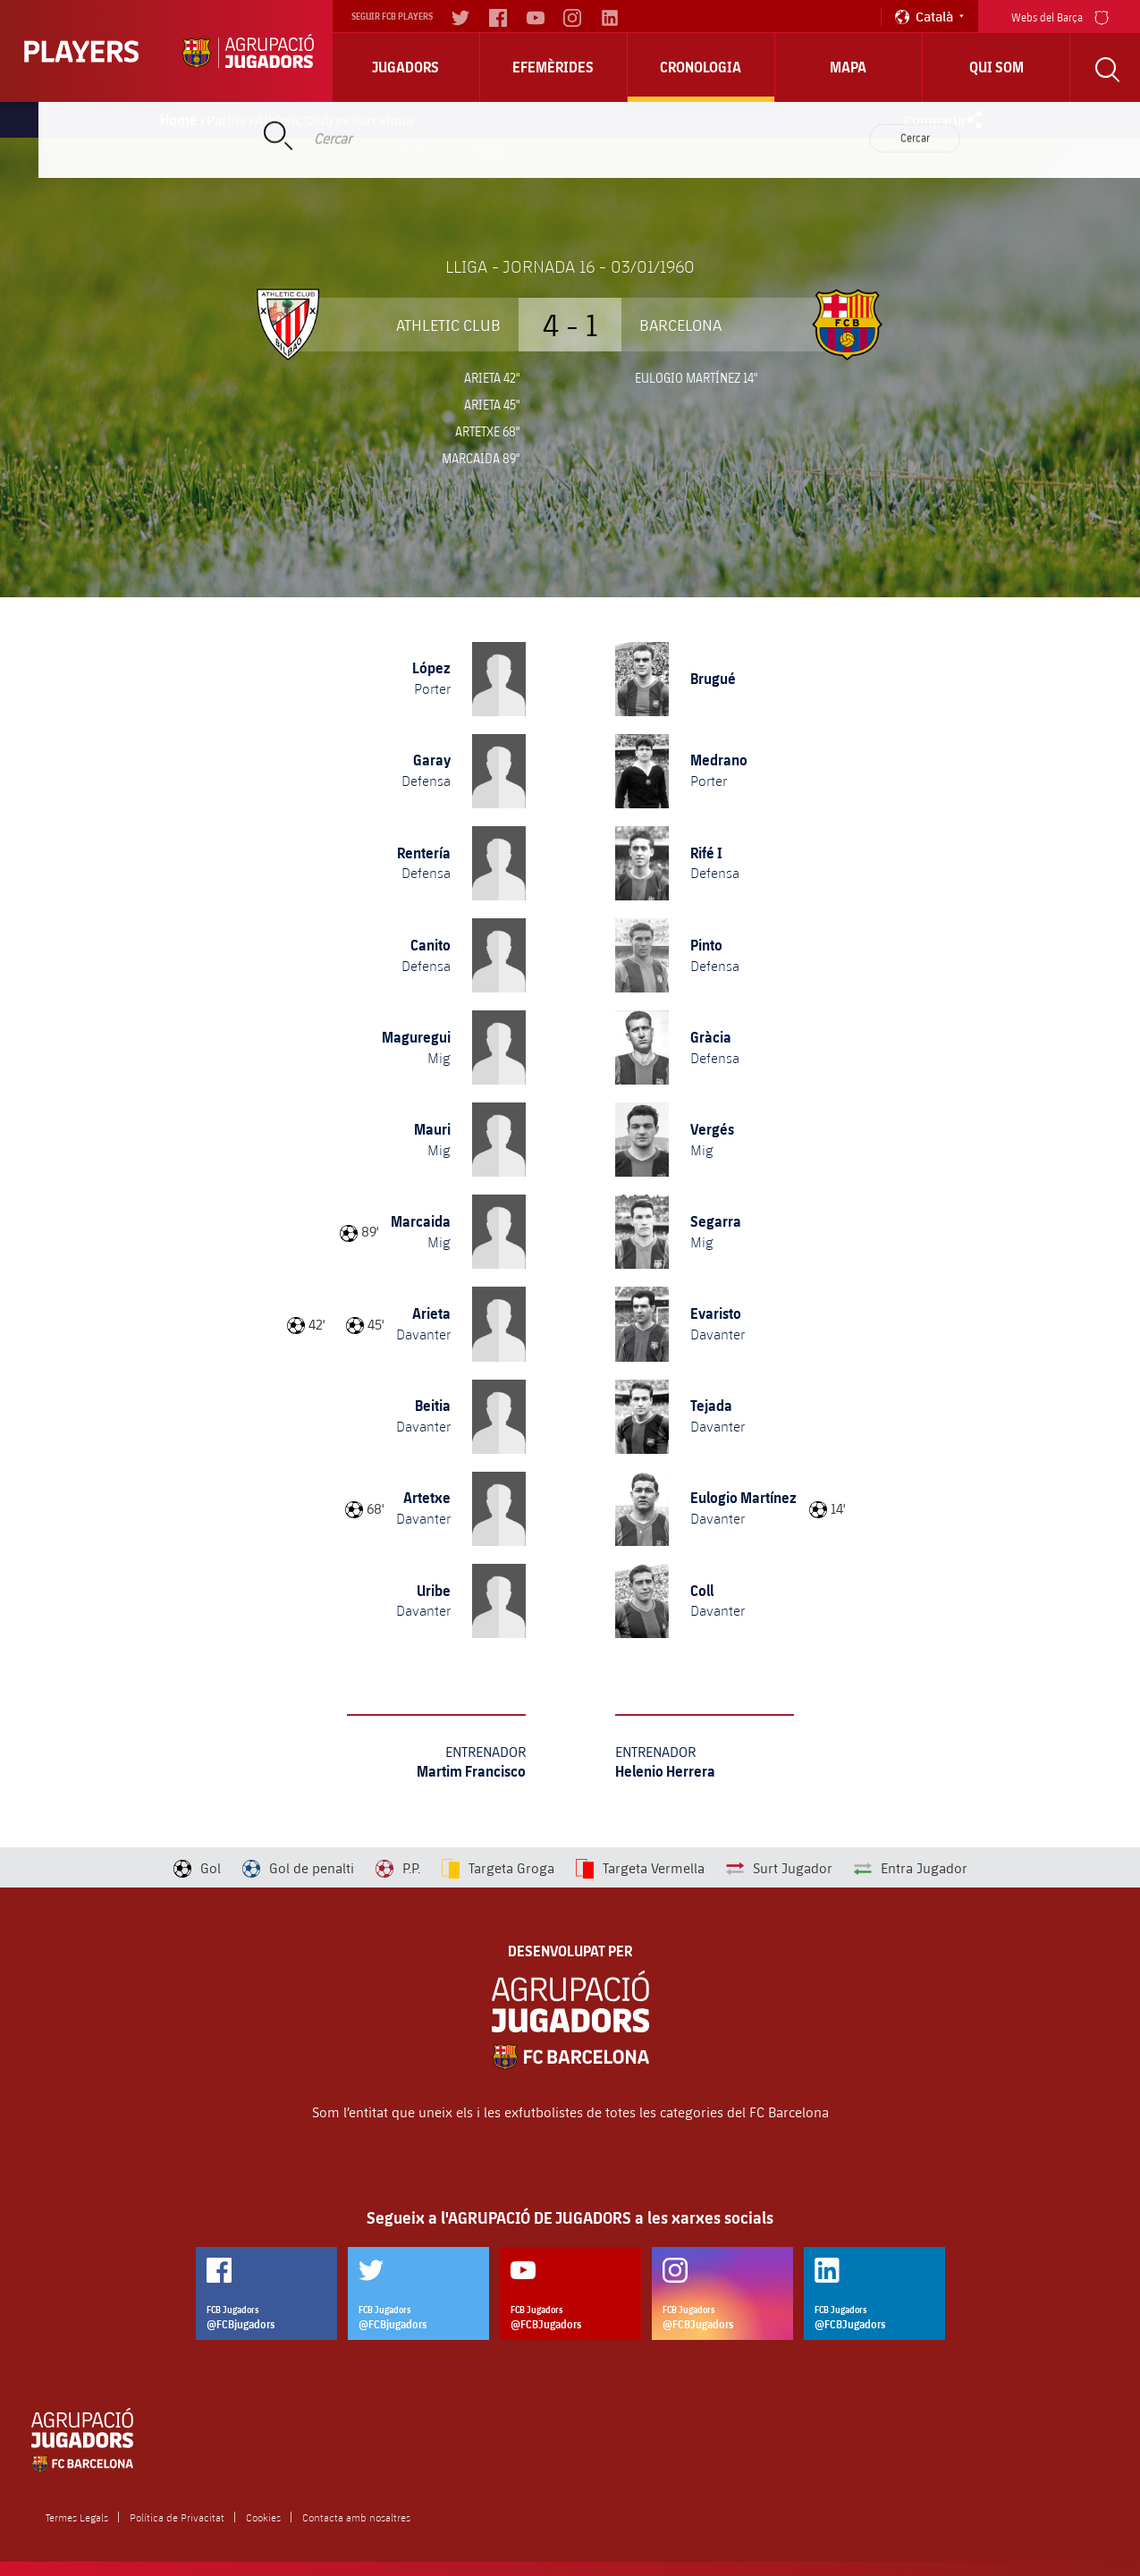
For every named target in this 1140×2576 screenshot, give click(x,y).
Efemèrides (553, 67)
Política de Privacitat (177, 2517)
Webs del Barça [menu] (1060, 15)
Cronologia (700, 67)
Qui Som (996, 67)
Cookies (263, 2517)
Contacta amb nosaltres (356, 2517)
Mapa (848, 67)
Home (179, 120)
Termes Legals (77, 2517)
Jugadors (405, 67)
